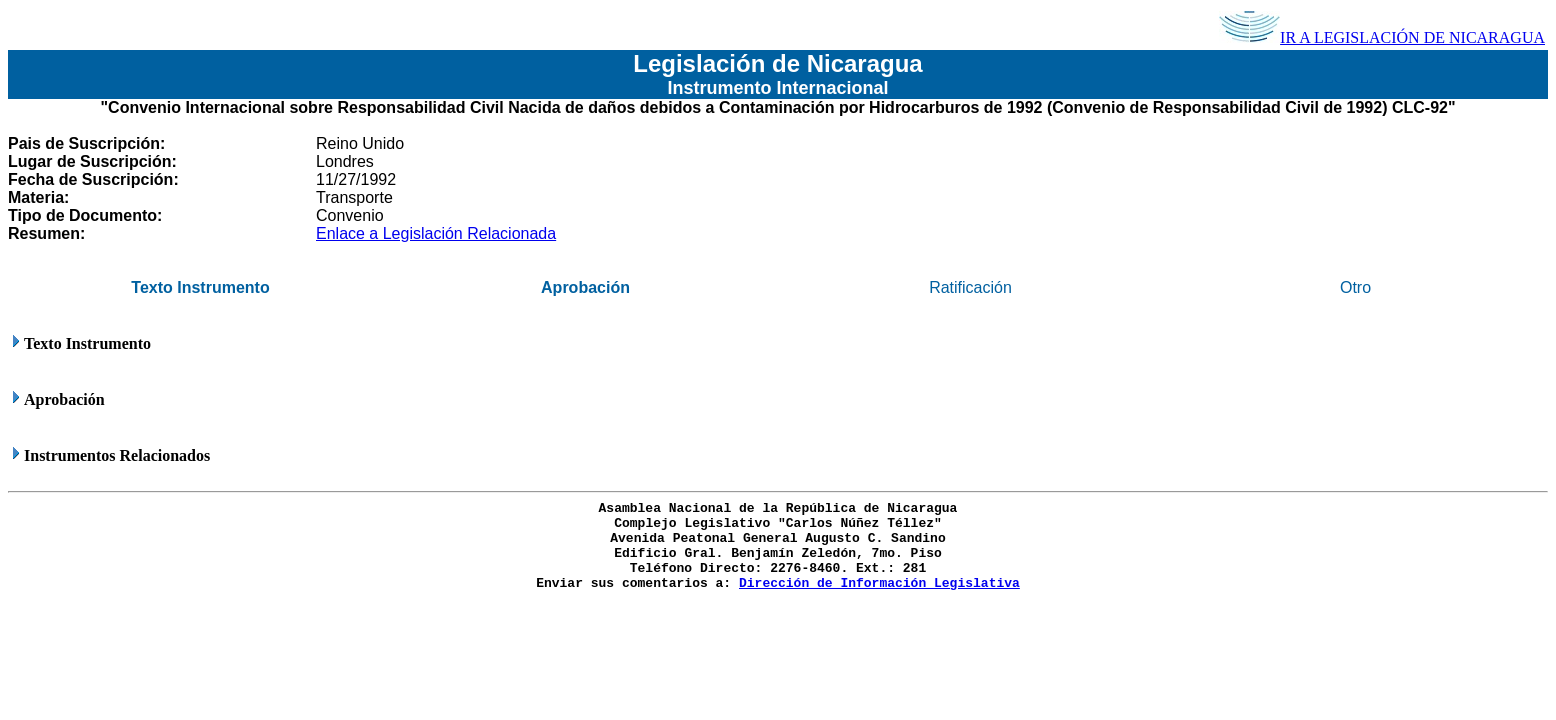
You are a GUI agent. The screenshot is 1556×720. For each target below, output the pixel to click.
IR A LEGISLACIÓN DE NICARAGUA (1382, 37)
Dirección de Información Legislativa (879, 583)
